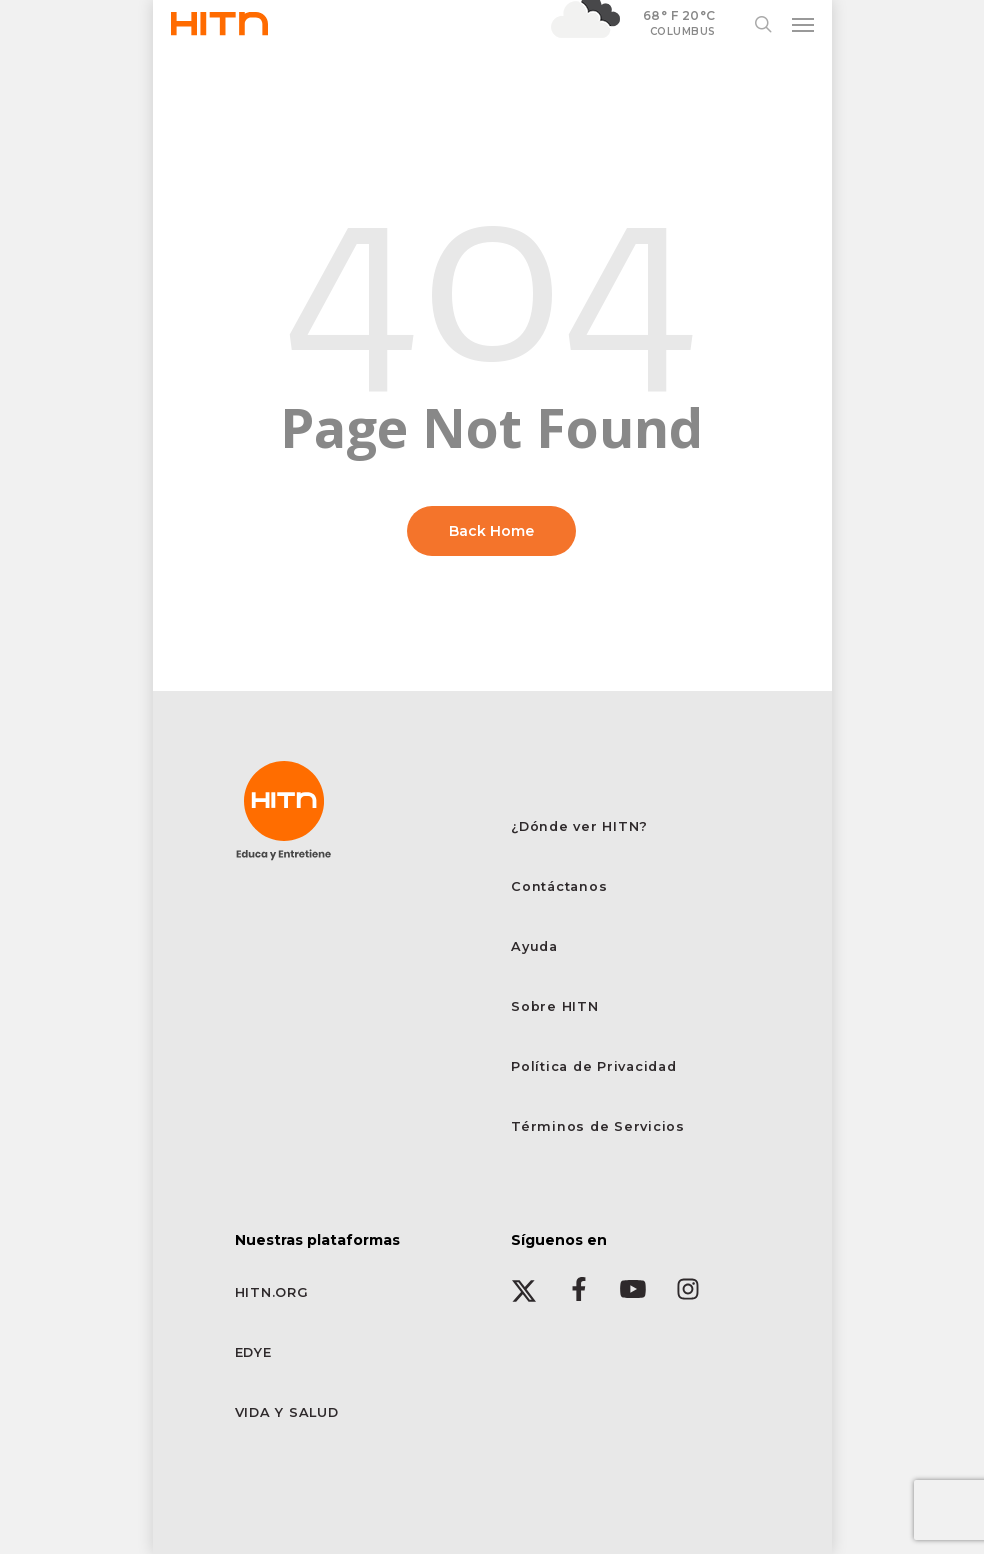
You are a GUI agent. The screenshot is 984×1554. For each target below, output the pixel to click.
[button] (803, 24)
